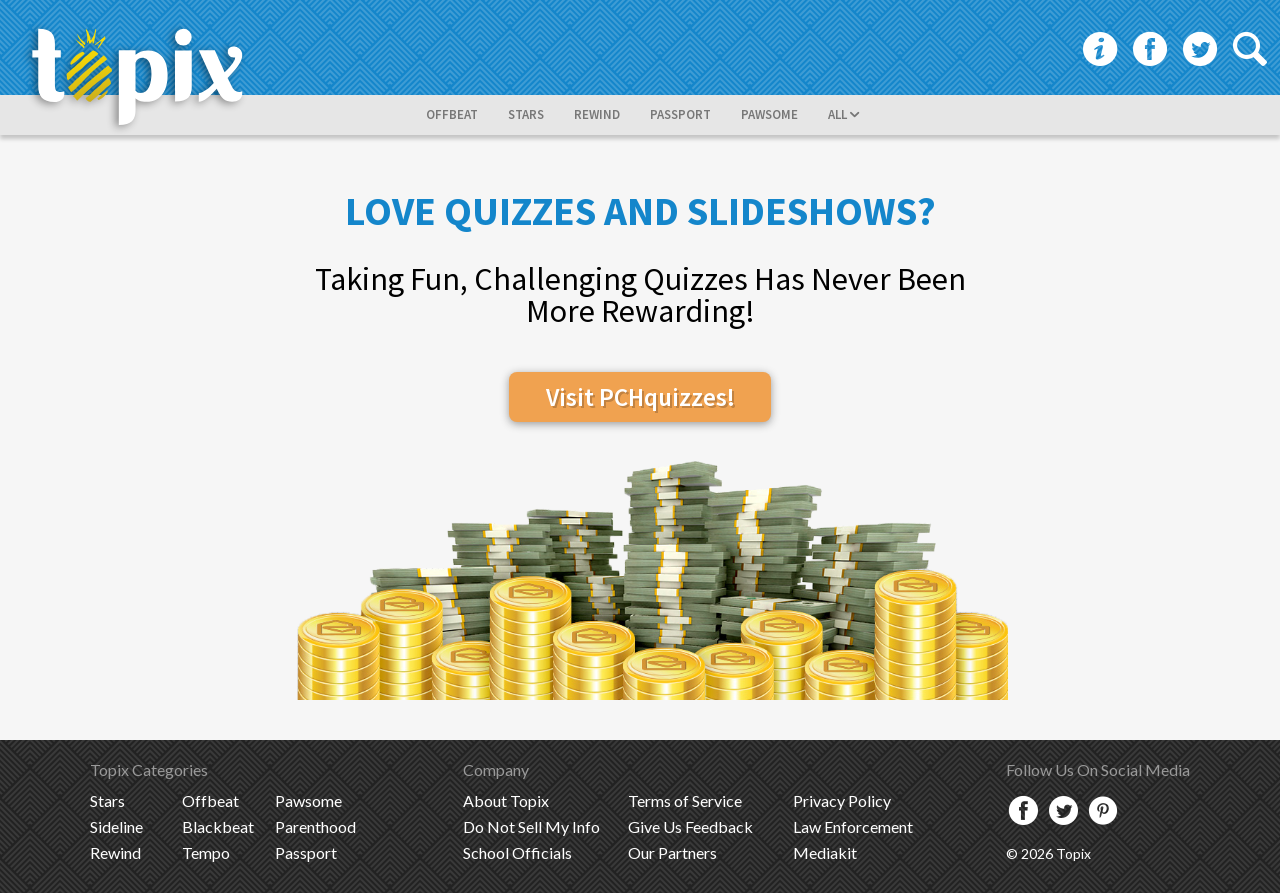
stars (526, 114)
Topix (506, 800)
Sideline (116, 826)
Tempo (206, 852)
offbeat (452, 114)
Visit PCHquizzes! (640, 397)
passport (680, 114)
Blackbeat (218, 826)
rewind (597, 114)
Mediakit (825, 852)
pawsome (769, 114)
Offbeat (210, 800)
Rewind (115, 852)
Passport (306, 852)
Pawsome (308, 800)
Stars (107, 800)
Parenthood (315, 826)
